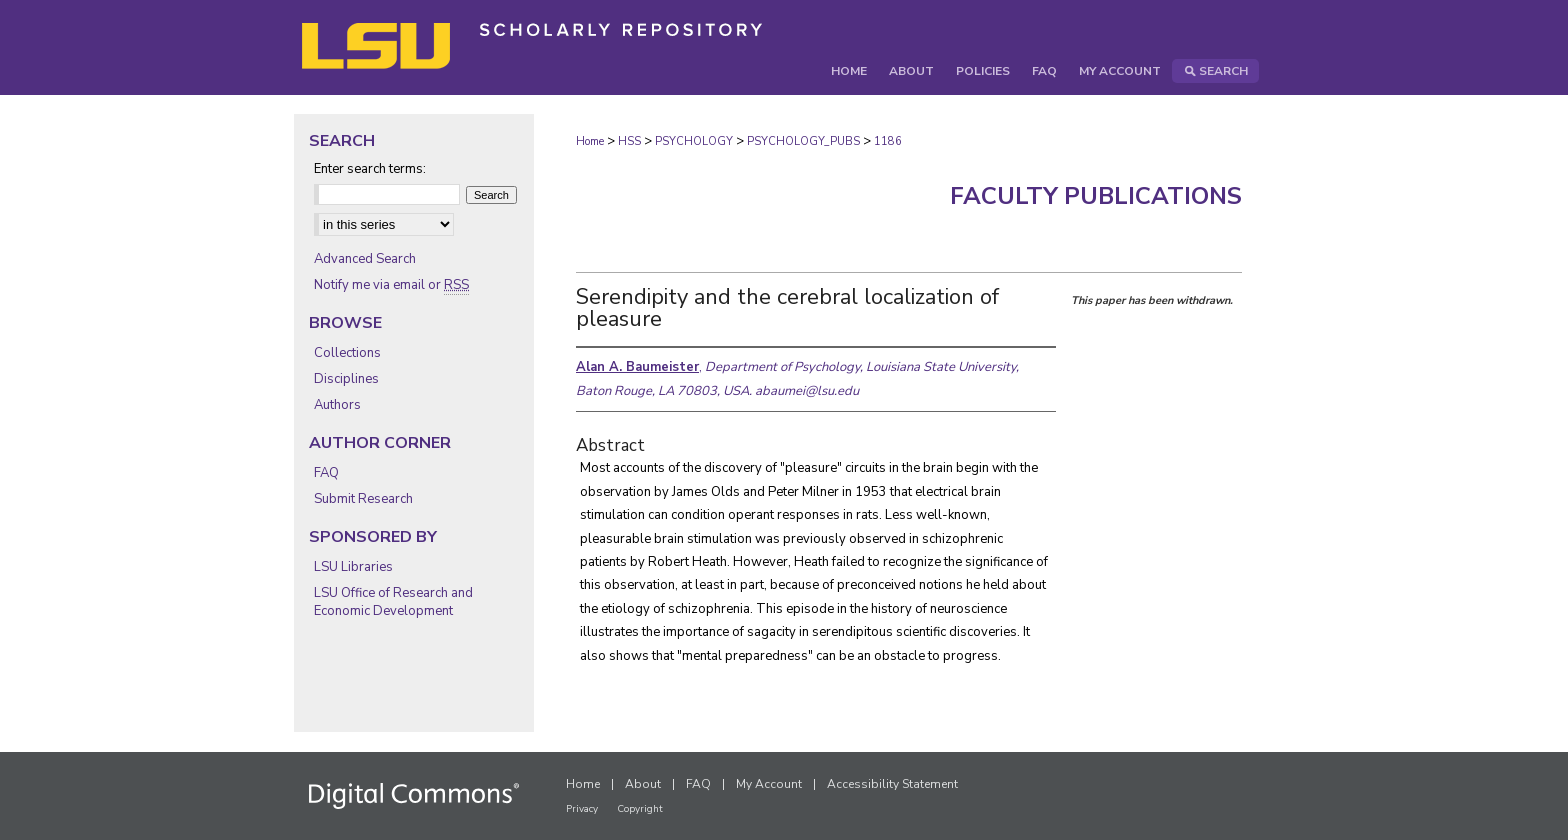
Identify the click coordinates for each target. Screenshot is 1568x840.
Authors (337, 405)
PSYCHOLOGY (694, 141)
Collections (347, 353)
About (643, 784)
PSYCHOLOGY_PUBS (803, 141)
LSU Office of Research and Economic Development (393, 602)
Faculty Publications (1096, 196)
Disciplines (346, 379)
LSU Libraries (353, 567)
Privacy (582, 809)
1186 (888, 141)
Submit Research (363, 499)
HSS (629, 141)
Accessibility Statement (892, 784)
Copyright (640, 809)
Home (590, 141)
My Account (769, 784)
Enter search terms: (370, 169)
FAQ (326, 473)
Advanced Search (365, 259)
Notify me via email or (391, 285)
